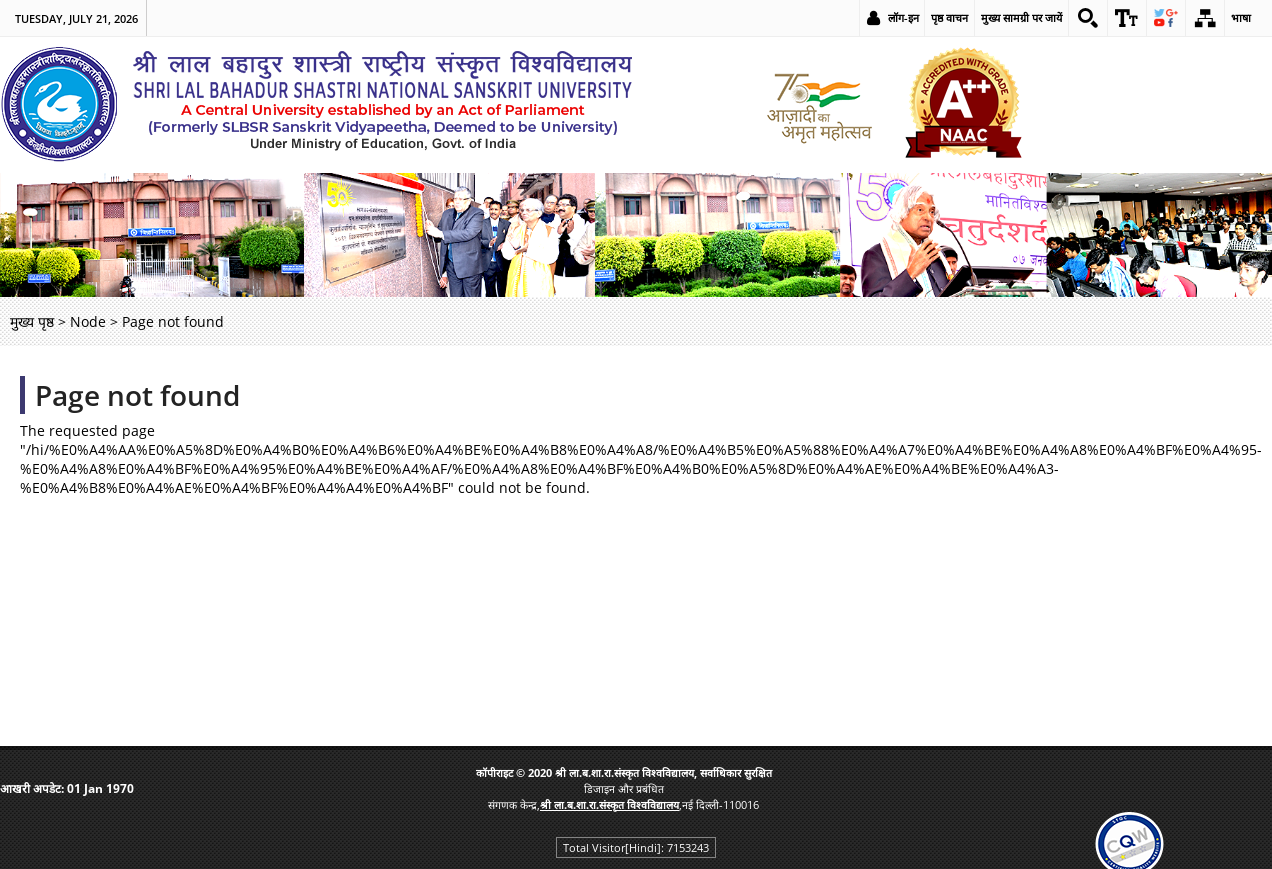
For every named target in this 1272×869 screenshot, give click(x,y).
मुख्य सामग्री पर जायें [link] (1021, 17)
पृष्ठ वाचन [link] (949, 17)
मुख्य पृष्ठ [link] (32, 321)
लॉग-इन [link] (903, 17)
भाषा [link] (1241, 17)
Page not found (137, 395)
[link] (1088, 18)
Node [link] (88, 321)
